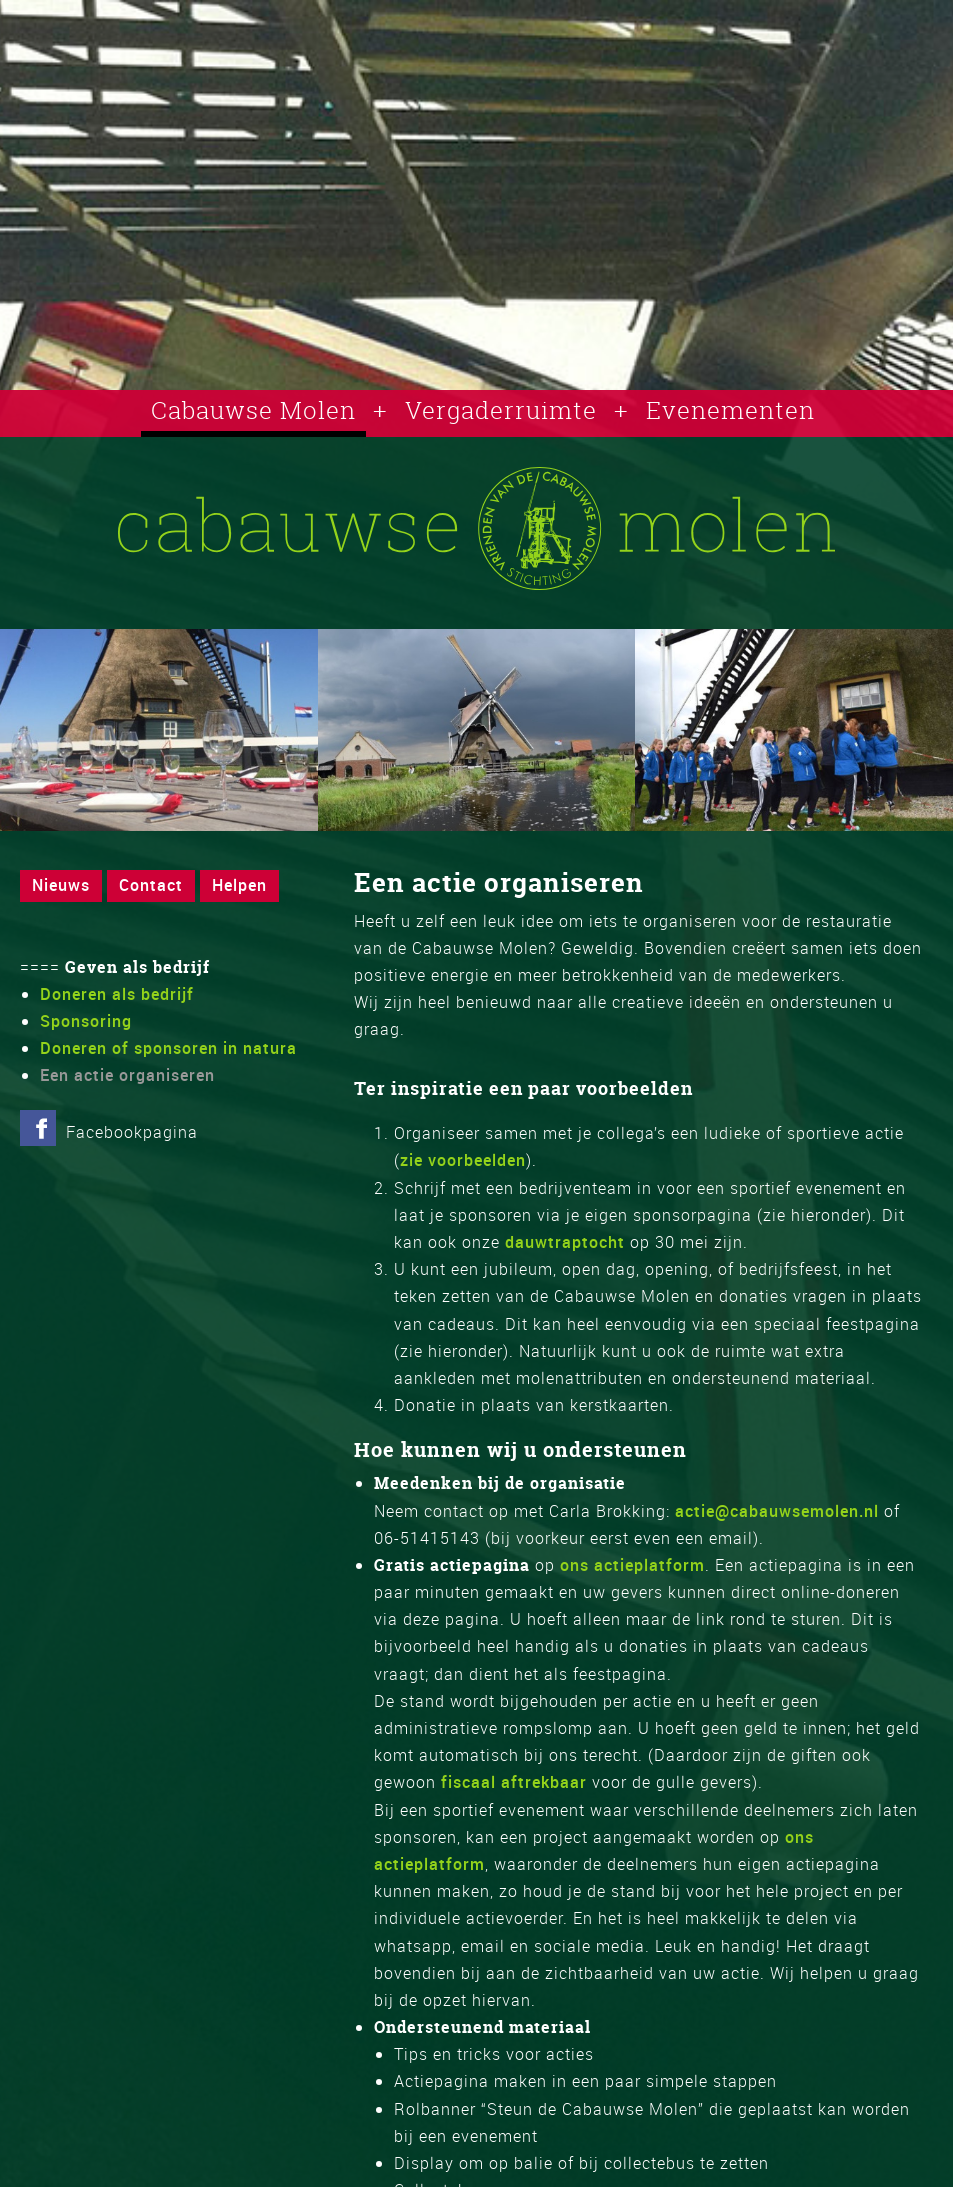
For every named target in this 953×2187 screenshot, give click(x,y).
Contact (151, 885)
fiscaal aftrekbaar (514, 1782)
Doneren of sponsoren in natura (168, 1048)
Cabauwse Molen (253, 410)
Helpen (239, 885)
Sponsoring (86, 1021)
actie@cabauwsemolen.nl (777, 1511)
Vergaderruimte (501, 410)
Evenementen (730, 410)
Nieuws (61, 885)
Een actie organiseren (127, 1075)
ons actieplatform (632, 1565)
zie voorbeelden (463, 1160)
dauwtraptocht (565, 1242)
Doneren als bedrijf (117, 994)
